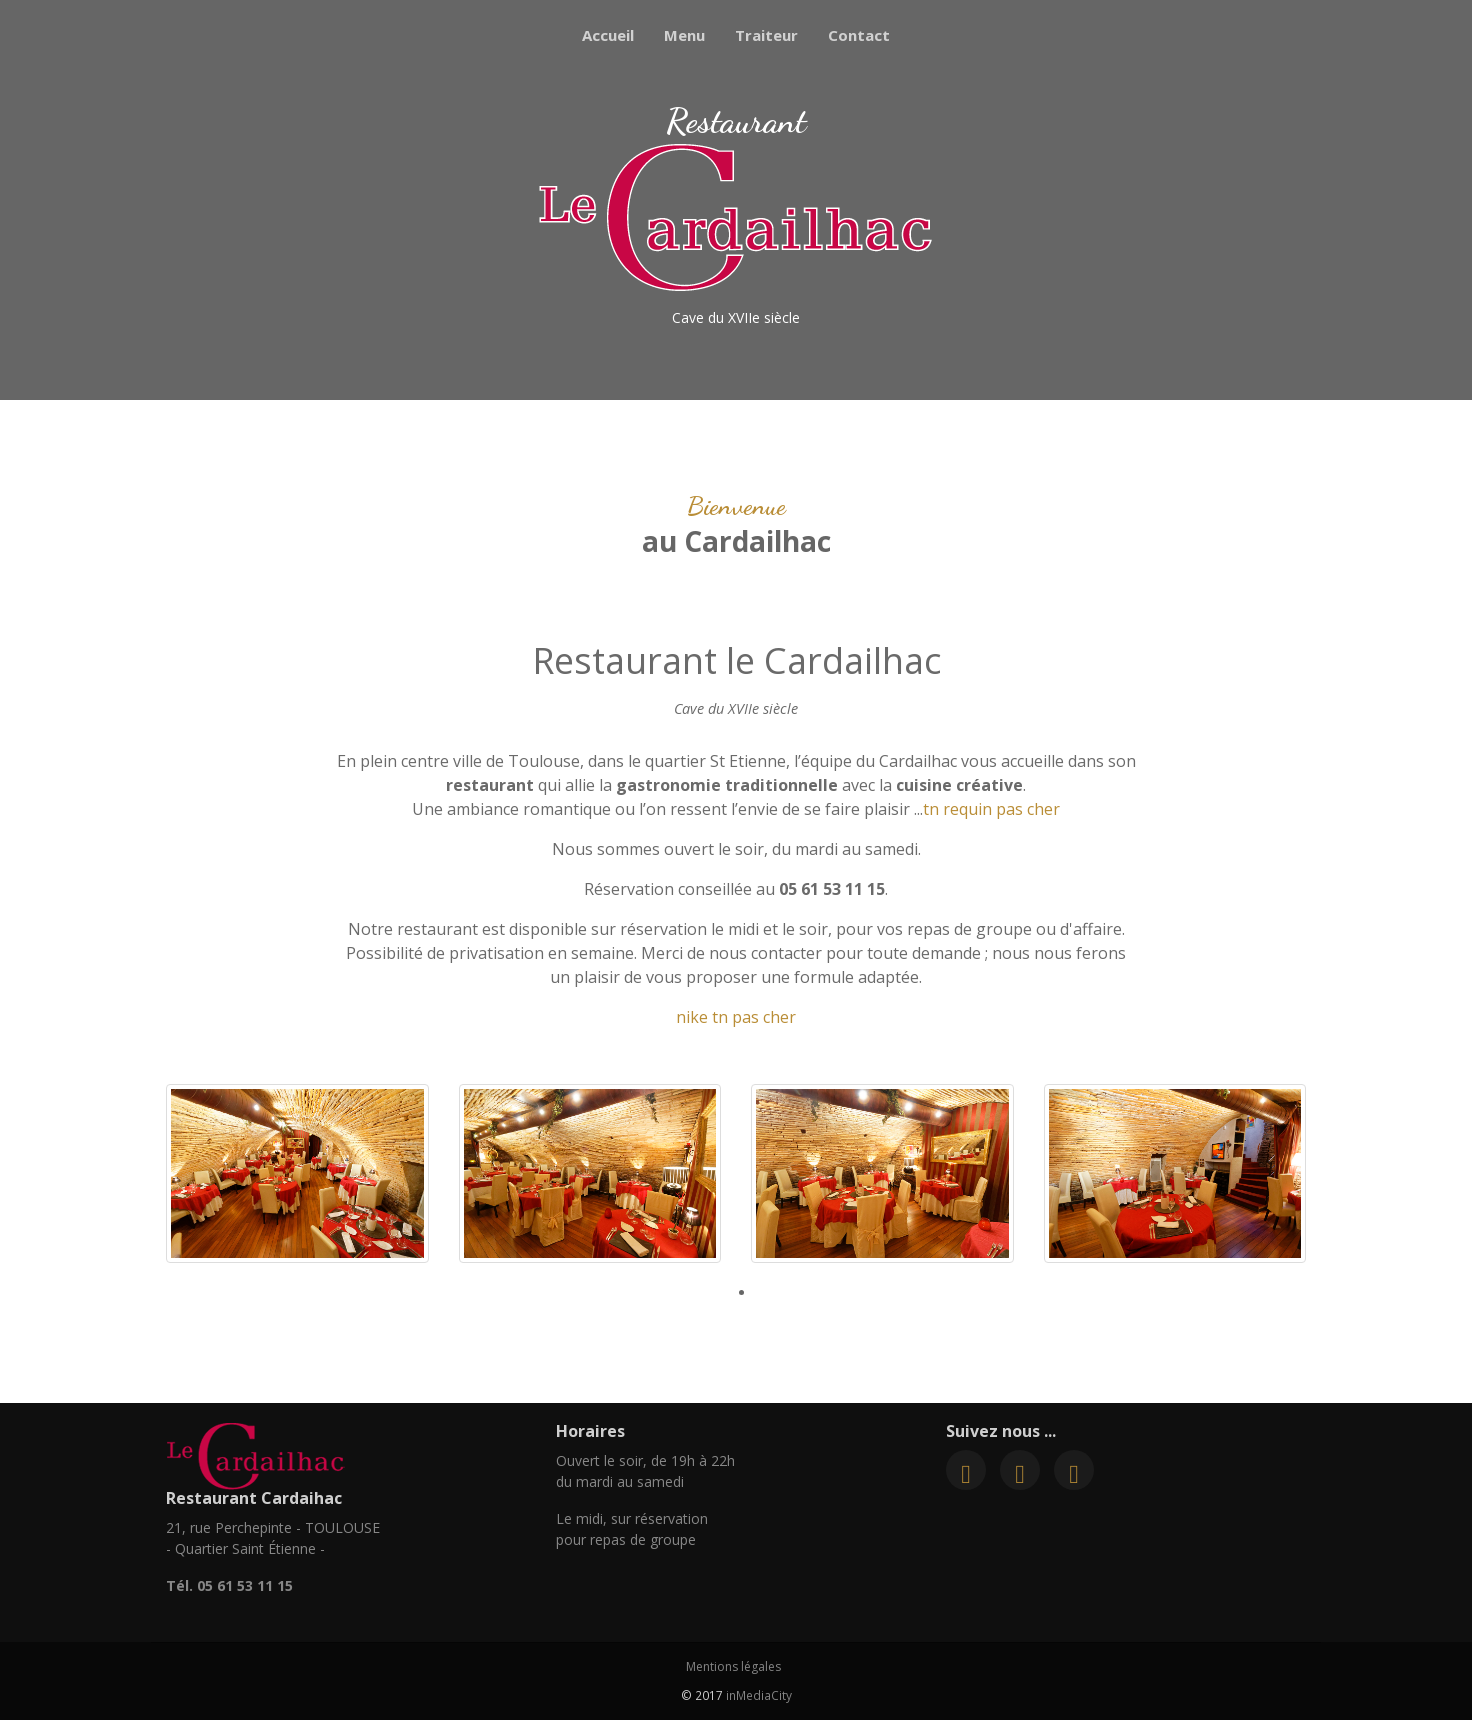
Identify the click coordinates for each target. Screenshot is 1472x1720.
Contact (859, 35)
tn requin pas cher (991, 809)
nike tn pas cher (736, 1017)
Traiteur (766, 35)
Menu (684, 35)
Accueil (608, 35)
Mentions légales (733, 1666)
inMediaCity (759, 1695)
